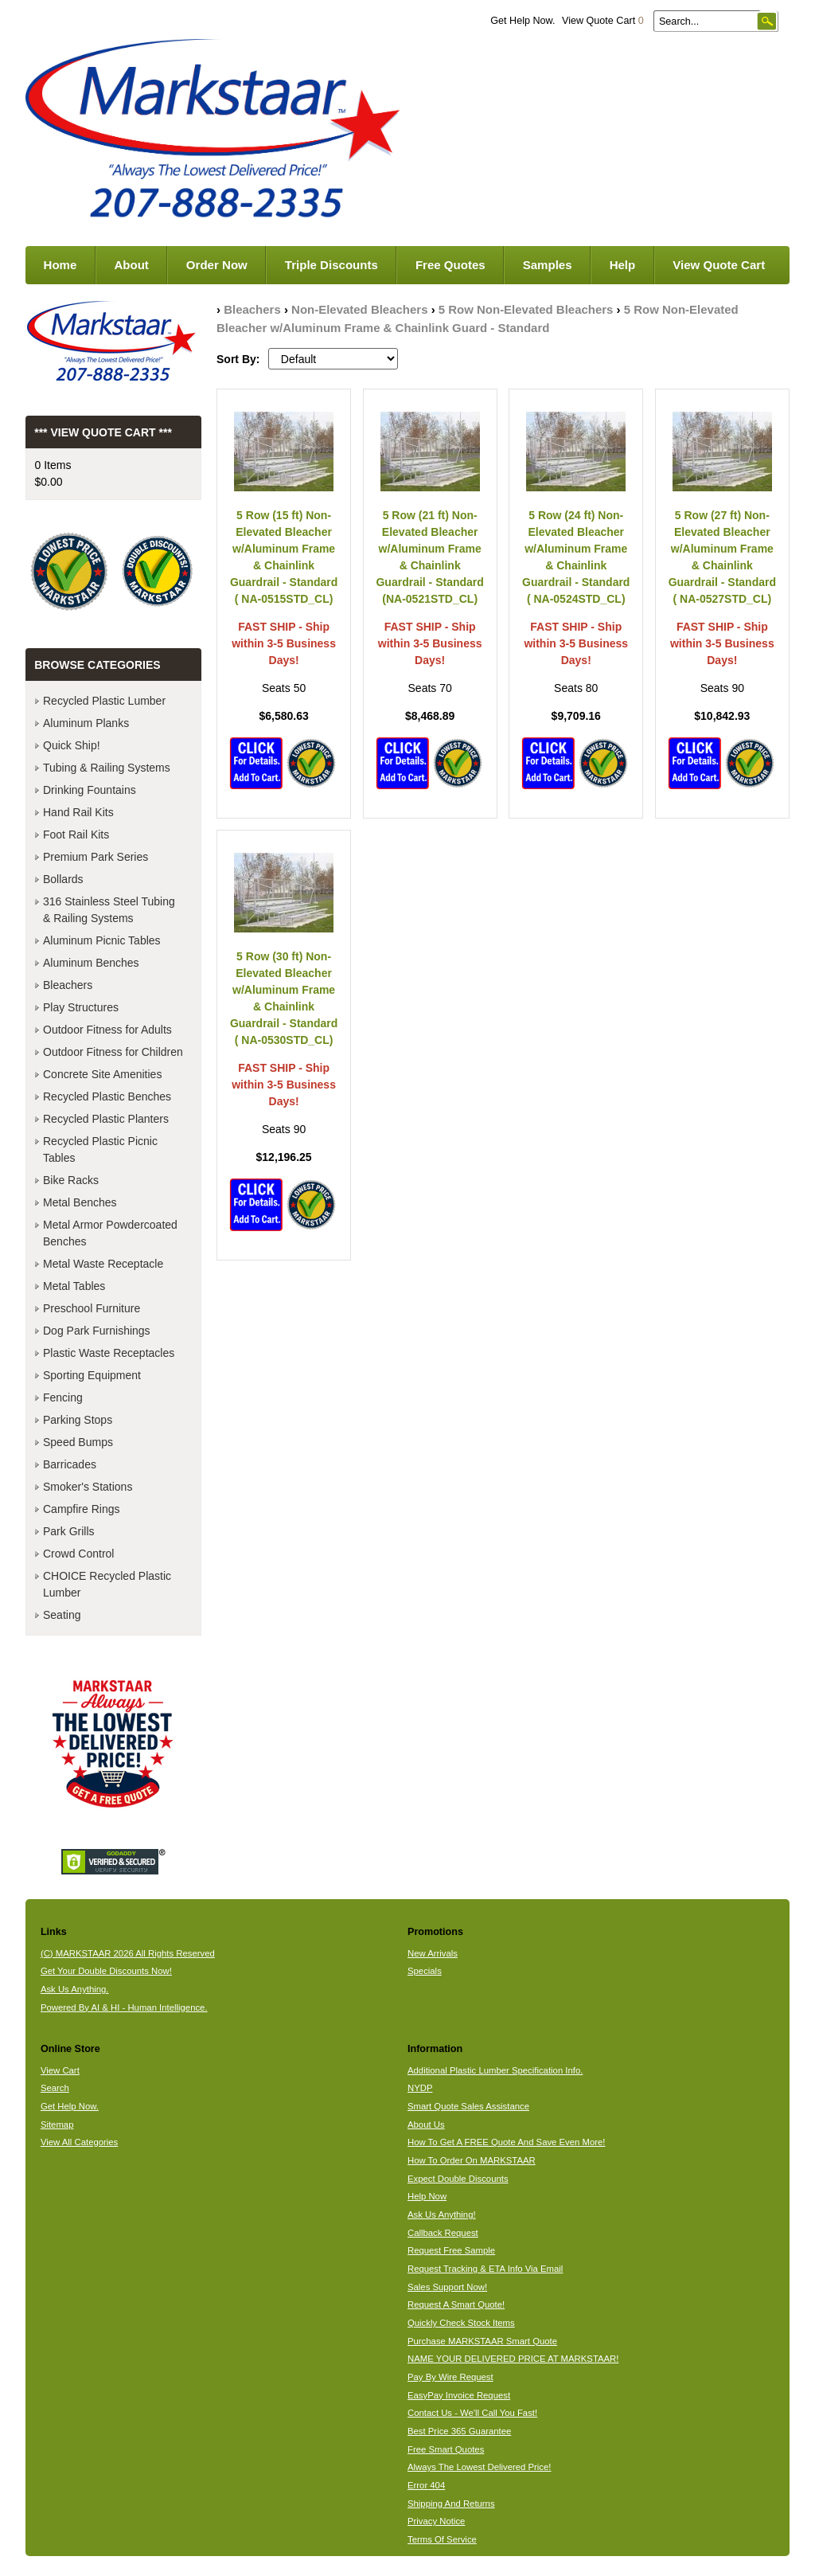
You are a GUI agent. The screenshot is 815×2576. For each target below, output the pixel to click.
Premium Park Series (95, 856)
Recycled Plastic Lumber (104, 700)
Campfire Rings (81, 1509)
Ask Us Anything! (442, 2214)
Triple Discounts (331, 265)
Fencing (63, 1397)
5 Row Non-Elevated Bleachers (526, 309)
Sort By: (237, 359)
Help (623, 265)
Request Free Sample (451, 2250)
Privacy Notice (436, 2521)
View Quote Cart (603, 20)
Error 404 (426, 2485)
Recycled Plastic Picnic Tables (100, 1149)
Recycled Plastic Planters (106, 1118)
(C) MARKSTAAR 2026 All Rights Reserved (128, 1953)
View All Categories (79, 2142)
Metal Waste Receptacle (103, 1263)
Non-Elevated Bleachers (359, 309)
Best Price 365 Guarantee (459, 2431)
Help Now (427, 2196)
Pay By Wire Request (450, 2377)
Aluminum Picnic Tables (102, 940)
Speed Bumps (78, 1442)
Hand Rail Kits (78, 812)
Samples (547, 265)
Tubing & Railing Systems (106, 767)
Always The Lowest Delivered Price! (480, 2467)
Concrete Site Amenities (102, 1074)
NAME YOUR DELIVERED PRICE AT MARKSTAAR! (513, 2358)
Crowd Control (78, 1553)
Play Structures (81, 1007)
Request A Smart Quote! (456, 2304)
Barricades (69, 1464)
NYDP (420, 2088)
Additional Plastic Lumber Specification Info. (495, 2070)
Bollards (63, 879)
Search (55, 2088)
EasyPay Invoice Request (459, 2395)
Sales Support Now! (447, 2287)
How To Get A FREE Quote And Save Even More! (507, 2142)
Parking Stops (77, 1419)
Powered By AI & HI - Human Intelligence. (124, 2007)
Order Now (217, 265)
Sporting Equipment (92, 1375)
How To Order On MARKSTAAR (472, 2160)
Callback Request (443, 2233)
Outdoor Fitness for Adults (107, 1029)
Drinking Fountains (89, 790)
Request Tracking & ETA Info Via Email (485, 2268)
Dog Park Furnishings (96, 1330)
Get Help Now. (522, 20)
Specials (425, 1971)
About (131, 265)
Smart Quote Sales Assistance (468, 2106)
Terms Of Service (442, 2539)
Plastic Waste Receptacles (108, 1353)
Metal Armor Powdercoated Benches (110, 1233)
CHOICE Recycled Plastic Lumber (107, 1584)
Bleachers (252, 309)
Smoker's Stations (87, 1486)
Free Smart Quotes (446, 2449)
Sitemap (57, 2124)
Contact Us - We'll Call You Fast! (472, 2413)
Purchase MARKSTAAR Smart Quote (482, 2341)
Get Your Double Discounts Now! (106, 1971)
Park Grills (69, 1531)
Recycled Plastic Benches (107, 1096)
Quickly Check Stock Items (461, 2323)
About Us (426, 2124)
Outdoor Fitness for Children (113, 1052)
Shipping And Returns (451, 2503)
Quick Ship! (71, 745)
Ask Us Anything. (75, 1989)
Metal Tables (74, 1286)
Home (60, 265)
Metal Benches (80, 1202)
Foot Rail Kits (76, 834)
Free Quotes (450, 265)
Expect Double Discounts (458, 2178)
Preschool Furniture (91, 1308)
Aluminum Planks (86, 723)
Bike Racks (71, 1180)
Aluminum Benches (91, 962)
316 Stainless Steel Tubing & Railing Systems (109, 909)
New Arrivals (433, 1953)
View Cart (60, 2070)
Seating (61, 1615)
